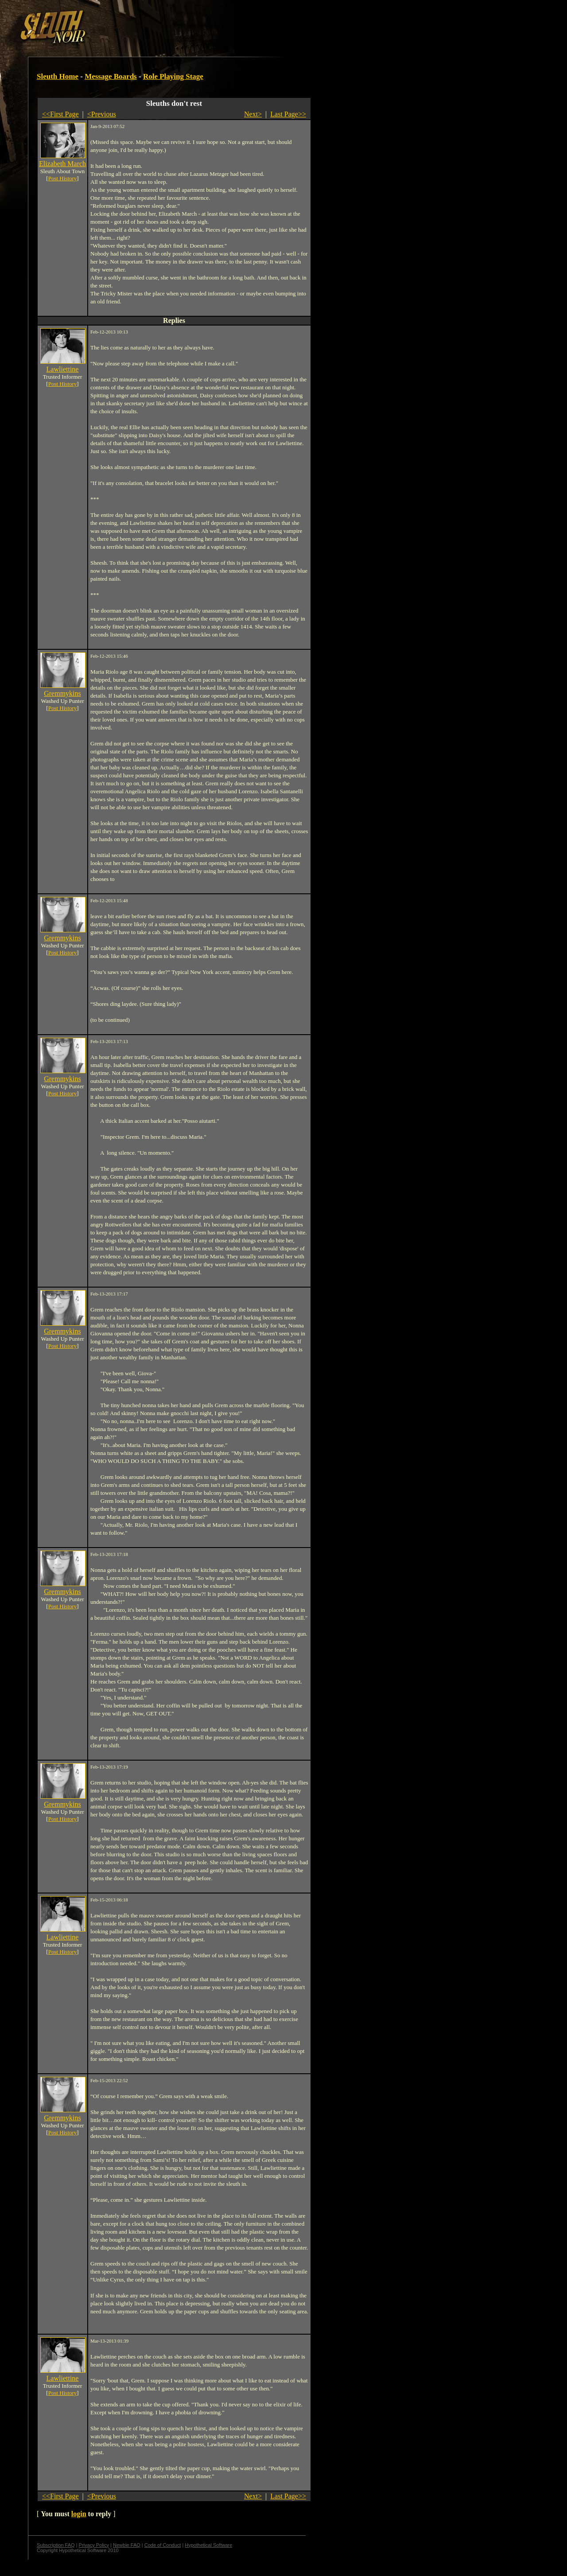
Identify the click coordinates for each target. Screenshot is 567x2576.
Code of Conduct (162, 2545)
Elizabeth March (62, 163)
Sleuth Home (57, 76)
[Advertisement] (153, 23)
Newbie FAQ (126, 2545)
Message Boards (111, 76)
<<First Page (60, 114)
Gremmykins (62, 693)
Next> (253, 114)
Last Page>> (288, 114)
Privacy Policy (94, 2545)
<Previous (101, 114)
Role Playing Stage (173, 76)
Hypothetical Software (208, 2545)
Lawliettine (63, 369)
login (78, 2514)
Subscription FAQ (56, 2545)
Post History (62, 178)
